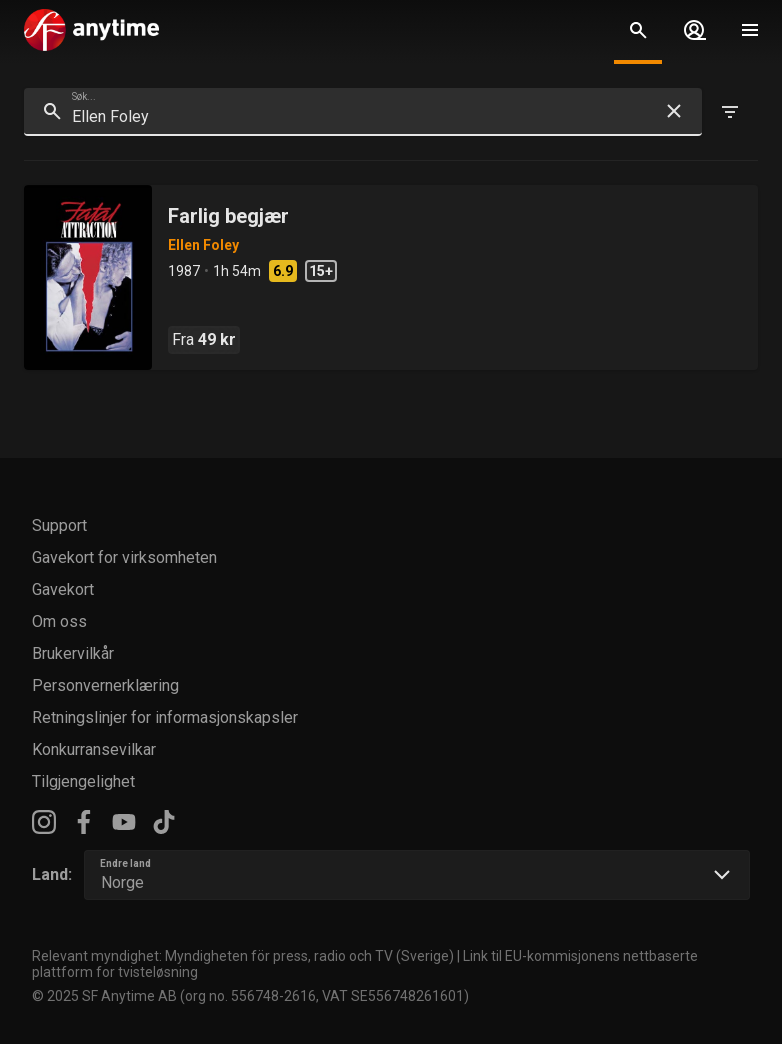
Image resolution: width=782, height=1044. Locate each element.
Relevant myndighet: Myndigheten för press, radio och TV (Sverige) (243, 956)
